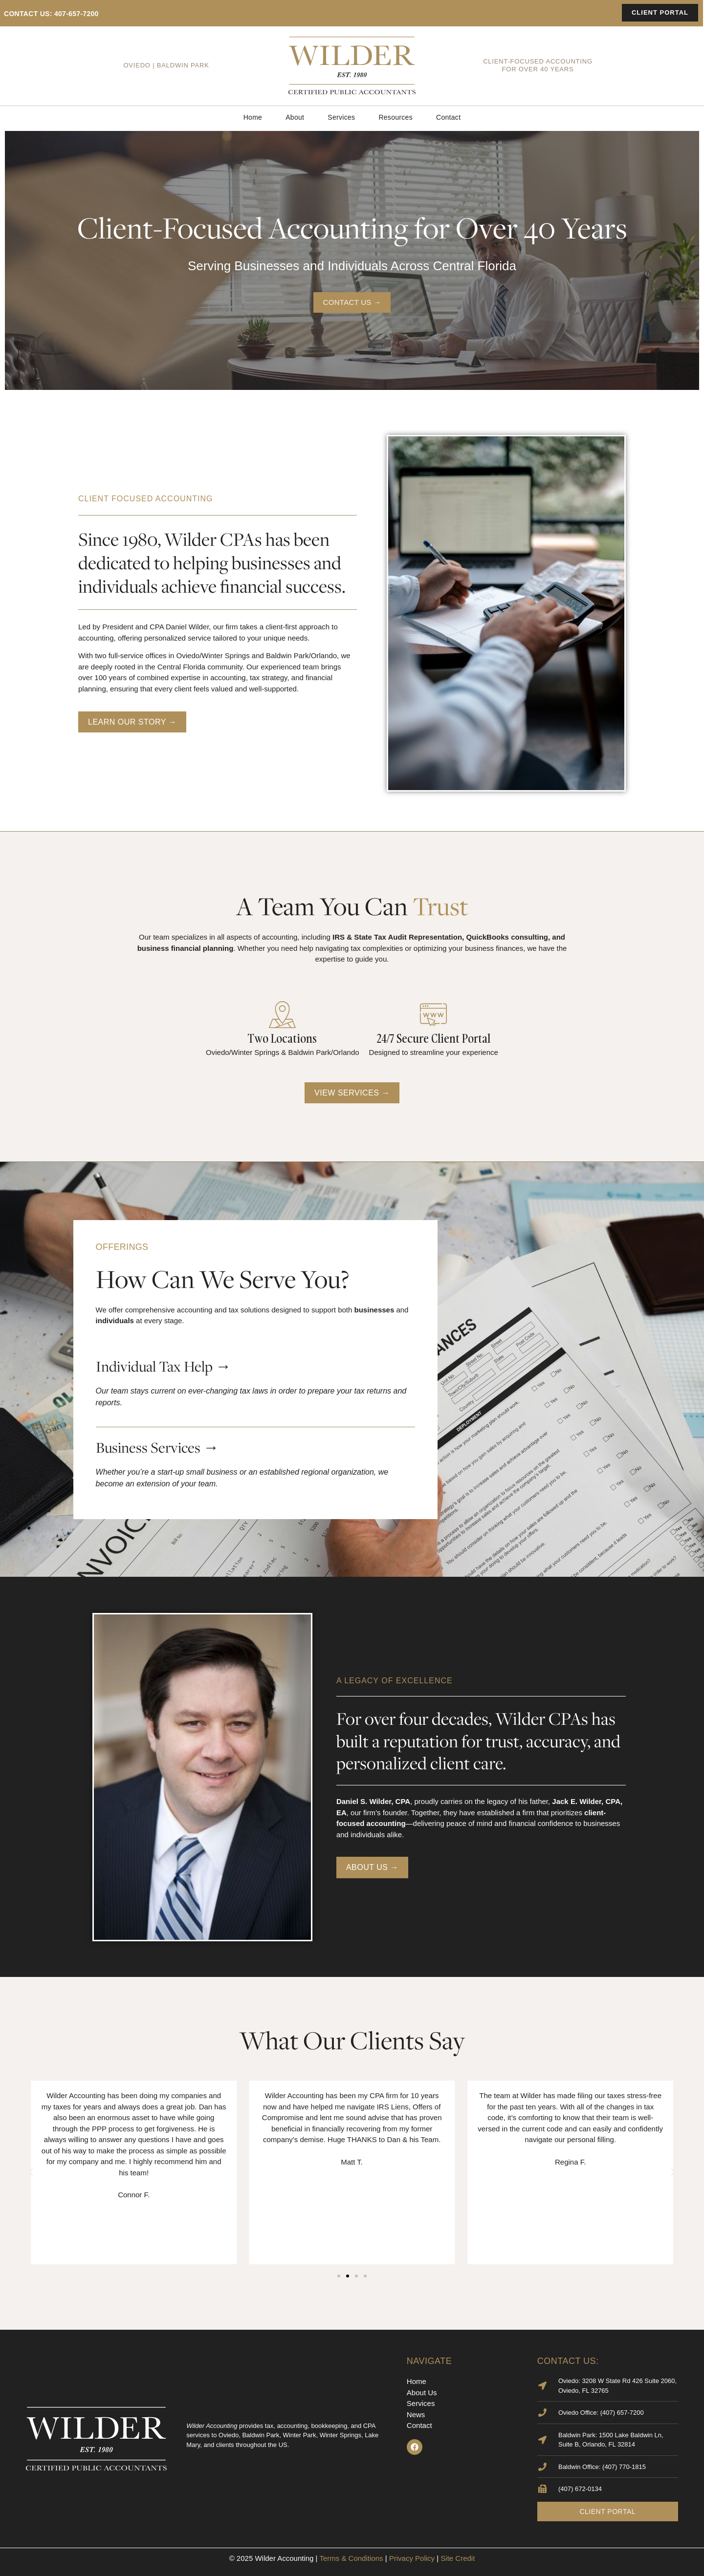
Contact (448, 117)
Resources (395, 117)
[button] (31, 2172)
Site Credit (457, 2558)
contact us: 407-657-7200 (51, 14)
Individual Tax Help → (163, 1366)
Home (253, 117)
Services (341, 117)
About (295, 117)
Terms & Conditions (351, 2558)
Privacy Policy (412, 2558)
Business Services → (157, 1447)
